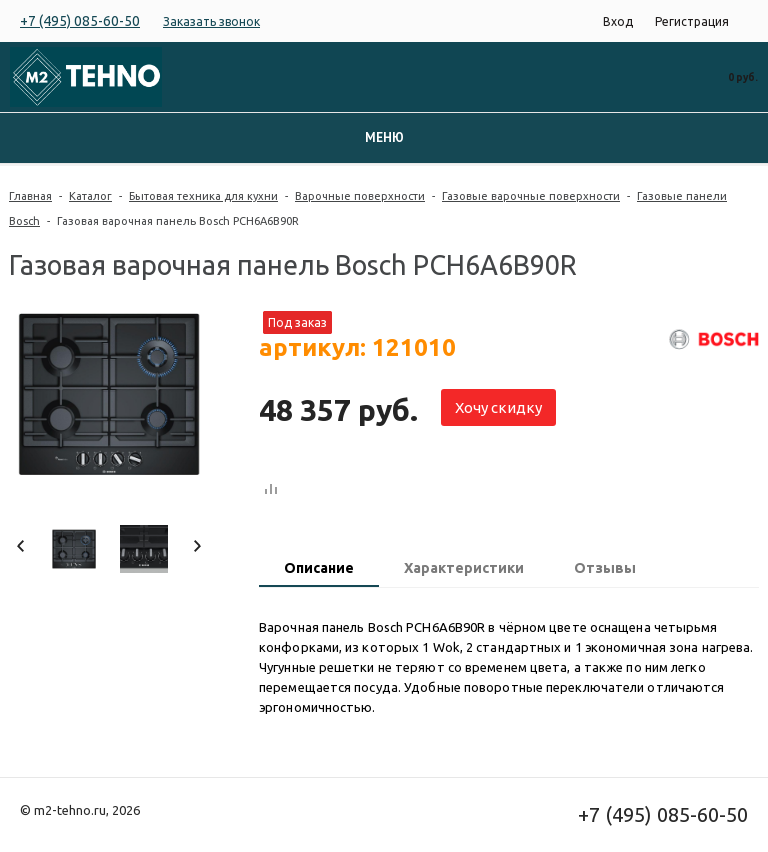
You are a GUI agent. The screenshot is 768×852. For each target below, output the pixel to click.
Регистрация (692, 21)
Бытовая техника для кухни (203, 196)
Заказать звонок (211, 21)
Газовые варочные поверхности (531, 196)
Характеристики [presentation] (464, 568)
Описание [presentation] (319, 568)
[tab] (319, 570)
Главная (30, 196)
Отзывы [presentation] (605, 568)
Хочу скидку (498, 407)
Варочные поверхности (360, 196)
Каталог (90, 196)
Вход (618, 21)
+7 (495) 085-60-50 (80, 21)
